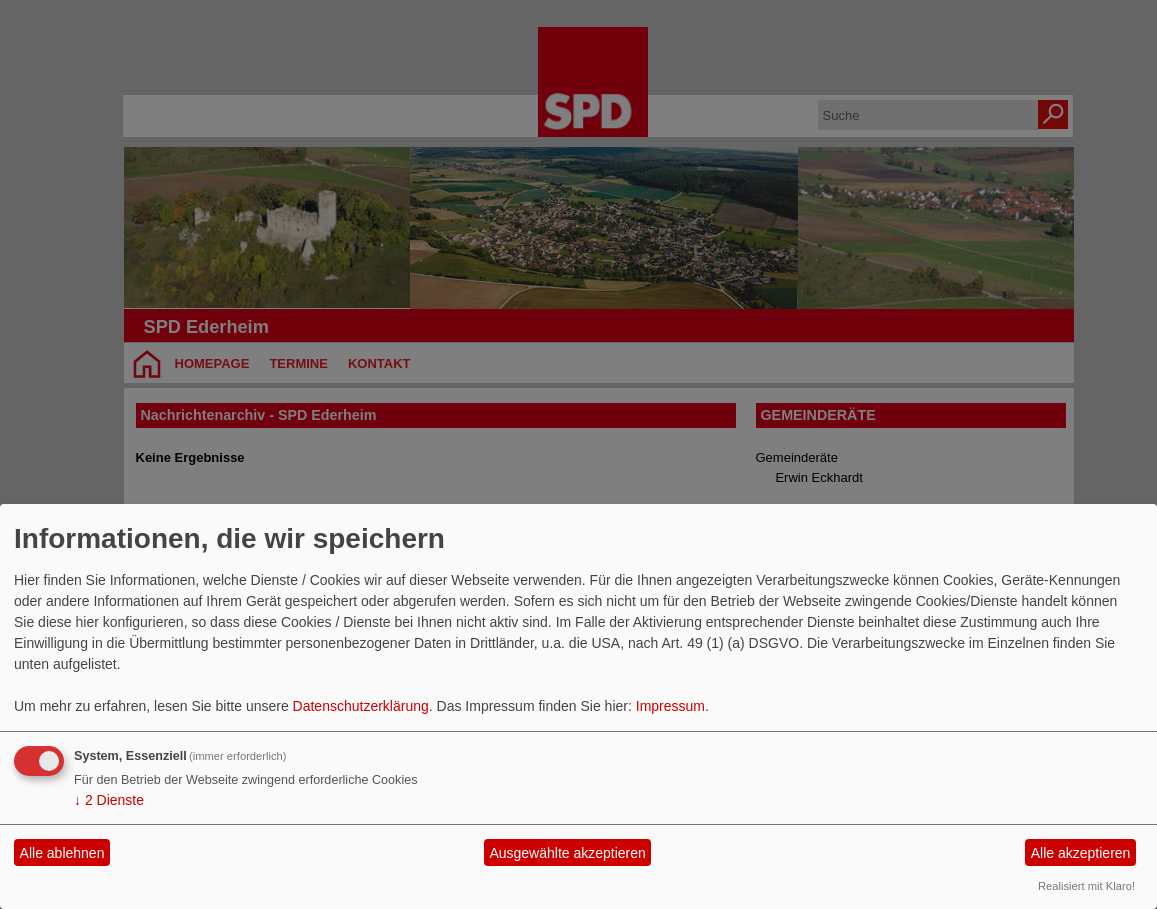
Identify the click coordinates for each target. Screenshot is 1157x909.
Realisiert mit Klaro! (1086, 886)
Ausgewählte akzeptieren (567, 853)
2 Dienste (109, 800)
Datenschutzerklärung (361, 706)
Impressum (670, 706)
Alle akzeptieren (1081, 853)
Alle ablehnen (62, 853)
